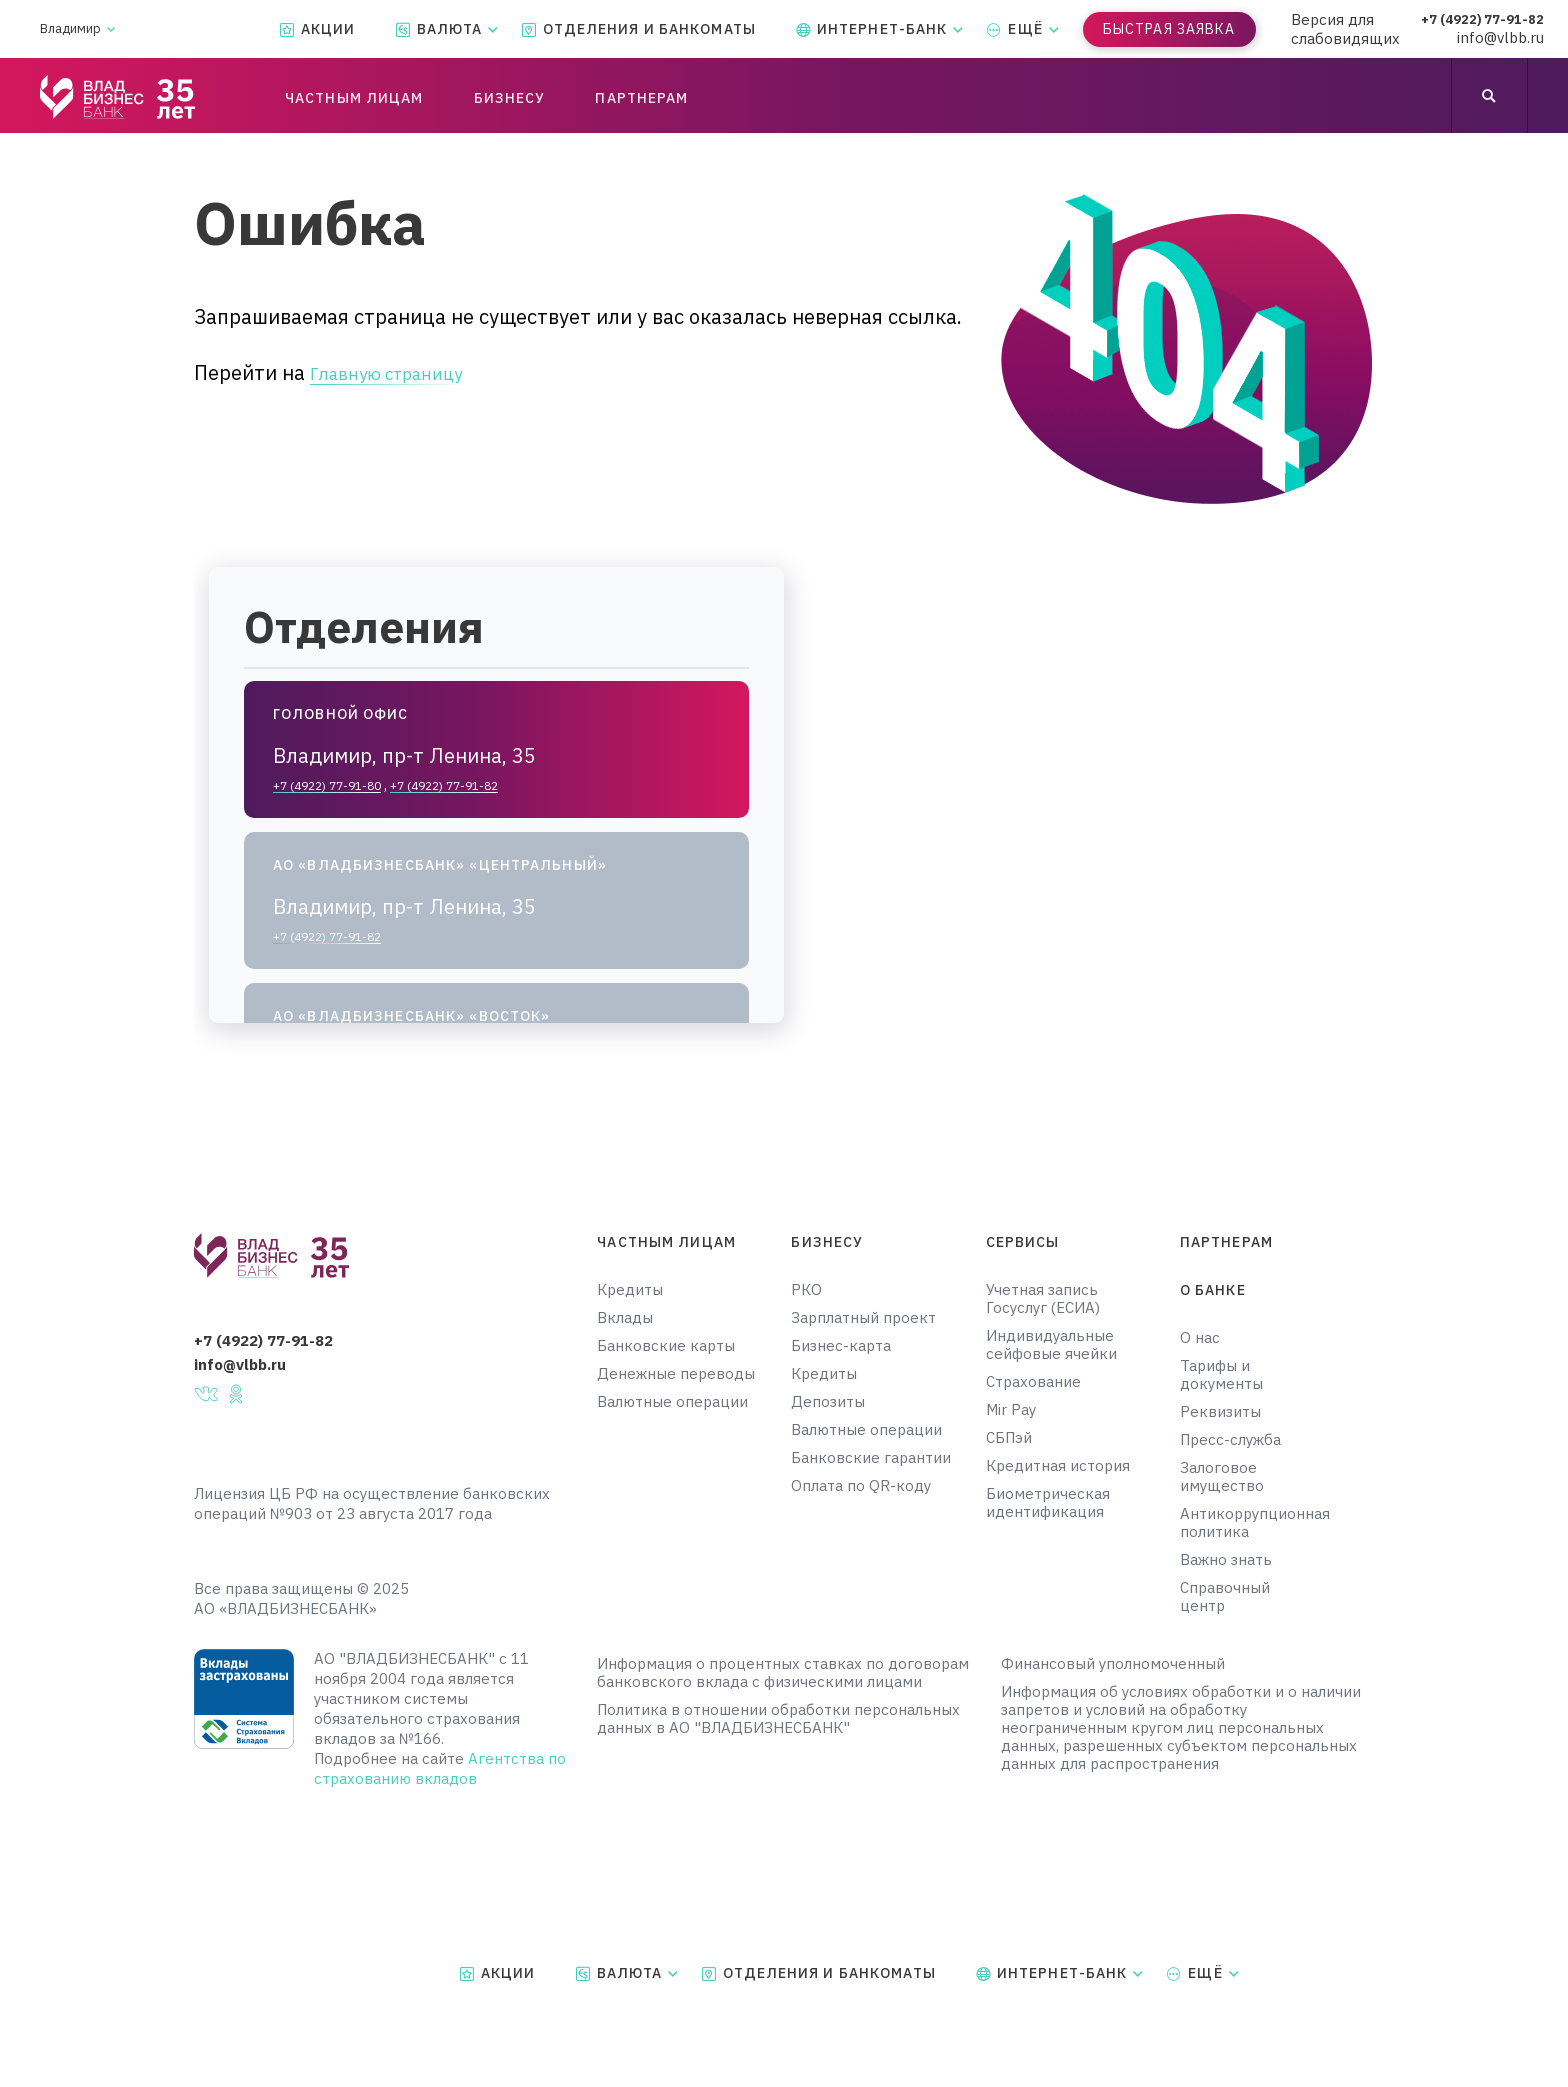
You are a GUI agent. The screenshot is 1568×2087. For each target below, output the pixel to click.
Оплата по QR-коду (861, 1486)
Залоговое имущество (1222, 1477)
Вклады (625, 1318)
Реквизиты (1220, 1412)
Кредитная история (1058, 1466)
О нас (1200, 1338)
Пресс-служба (1230, 1440)
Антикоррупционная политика (1242, 1523)
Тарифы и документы (1221, 1375)
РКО (806, 1290)
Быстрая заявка (1169, 29)
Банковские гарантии (871, 1458)
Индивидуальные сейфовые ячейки (1051, 1345)
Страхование (1033, 1382)
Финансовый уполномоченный (1113, 1664)
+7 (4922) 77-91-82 (1490, 19)
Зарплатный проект (863, 1318)
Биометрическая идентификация (1048, 1503)
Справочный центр (1225, 1597)
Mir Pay (1011, 1410)
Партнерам (1226, 1242)
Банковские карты (666, 1346)
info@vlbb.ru (1516, 38)
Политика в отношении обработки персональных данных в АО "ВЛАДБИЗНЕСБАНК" (778, 1719)
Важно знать (1226, 1560)
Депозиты (828, 1402)
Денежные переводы (676, 1374)
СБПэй (1009, 1438)
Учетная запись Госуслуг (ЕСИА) (1043, 1299)
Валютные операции (672, 1402)
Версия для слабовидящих (1345, 29)
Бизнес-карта (841, 1346)
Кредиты (630, 1290)
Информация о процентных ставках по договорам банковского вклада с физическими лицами (783, 1673)
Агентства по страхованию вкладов (440, 1768)
